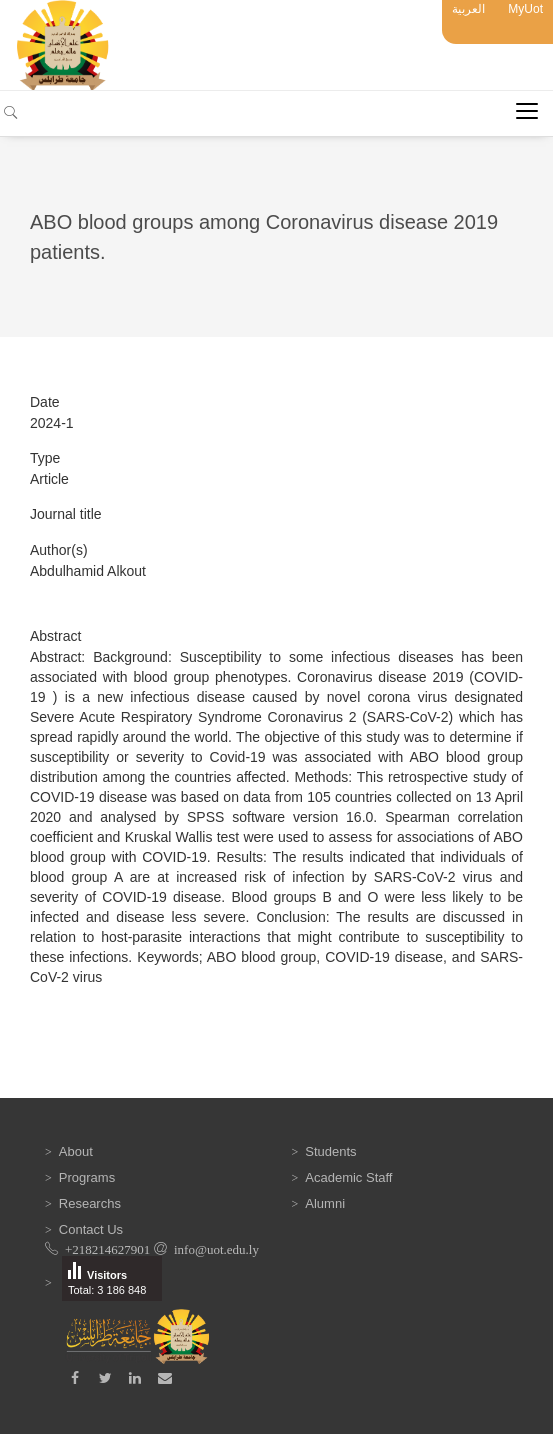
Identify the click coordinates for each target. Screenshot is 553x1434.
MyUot (525, 9)
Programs (87, 1177)
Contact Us (91, 1229)
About (76, 1151)
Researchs (90, 1203)
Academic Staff (348, 1177)
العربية (468, 9)
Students (330, 1151)
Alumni (325, 1203)
